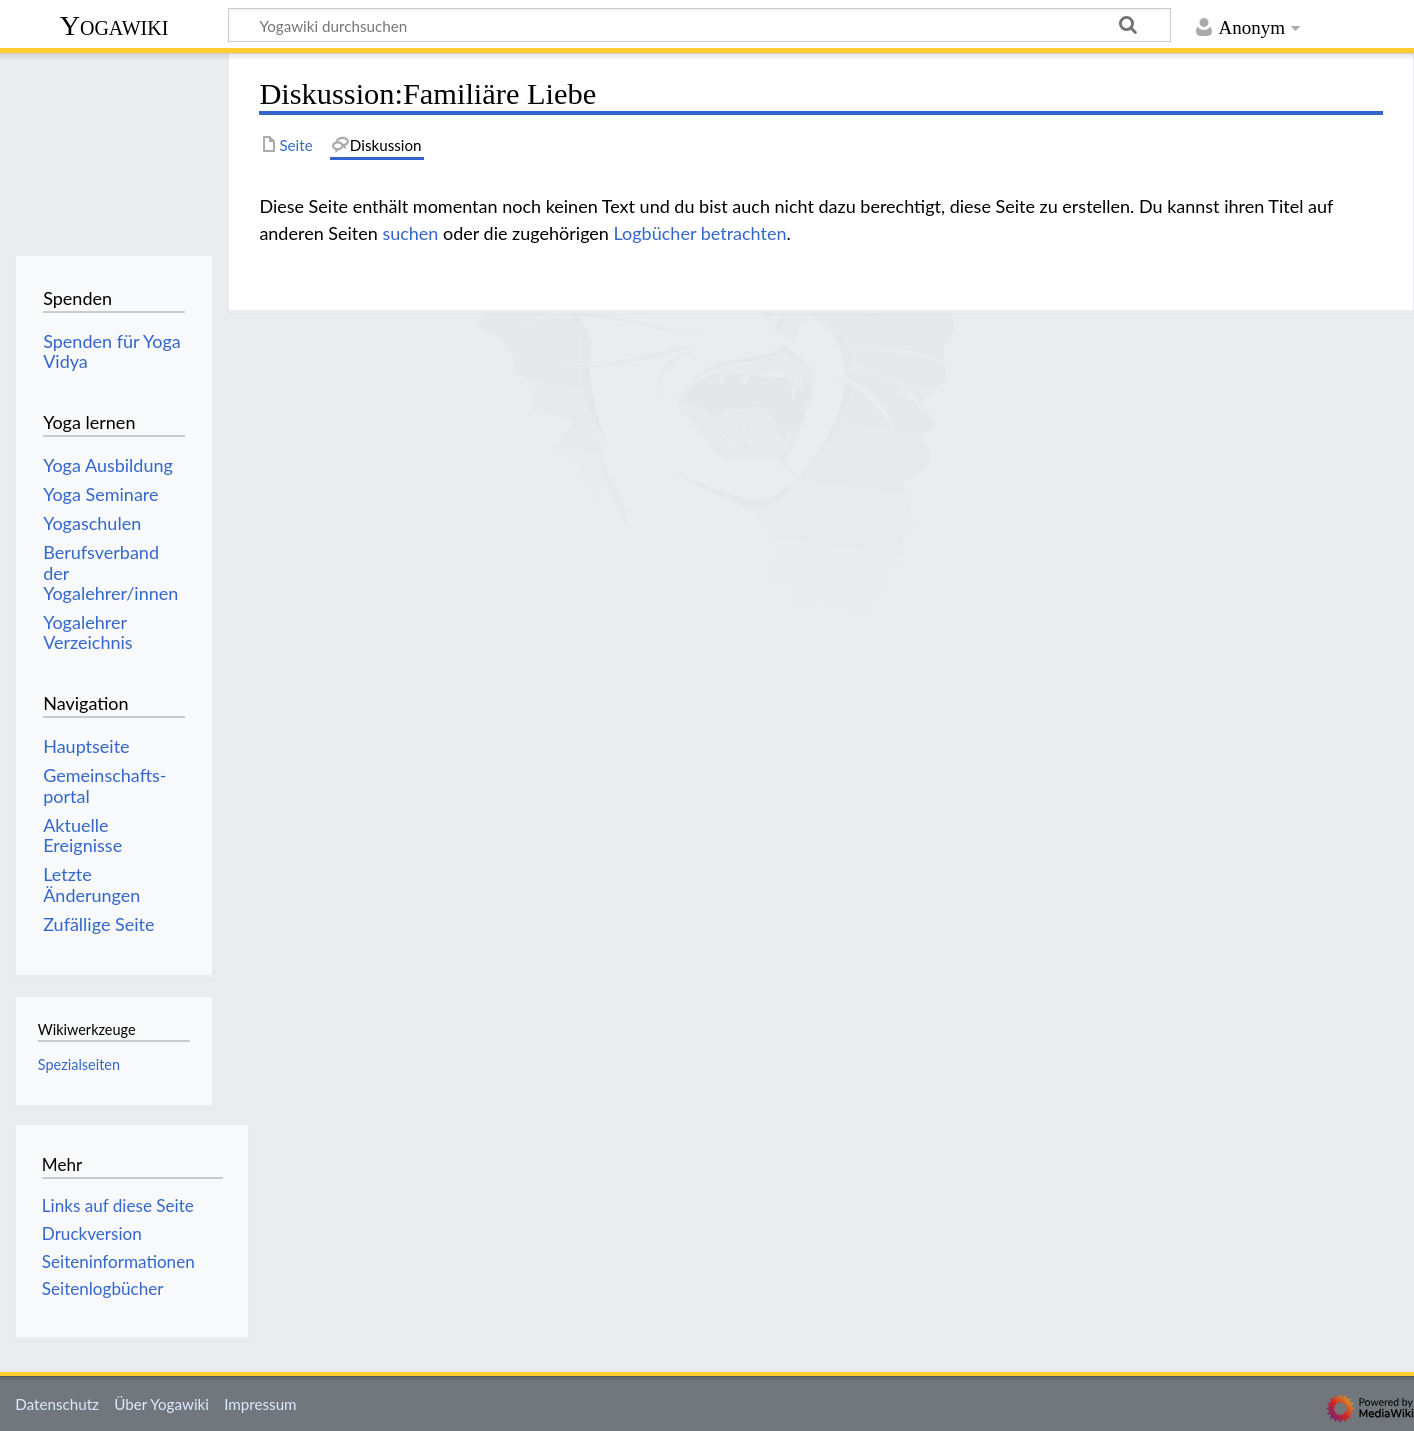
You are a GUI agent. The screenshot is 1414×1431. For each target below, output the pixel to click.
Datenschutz (57, 1404)
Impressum (260, 1404)
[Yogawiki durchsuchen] (699, 25)
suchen (410, 233)
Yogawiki (114, 25)
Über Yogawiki (161, 1404)
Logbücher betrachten (700, 233)
